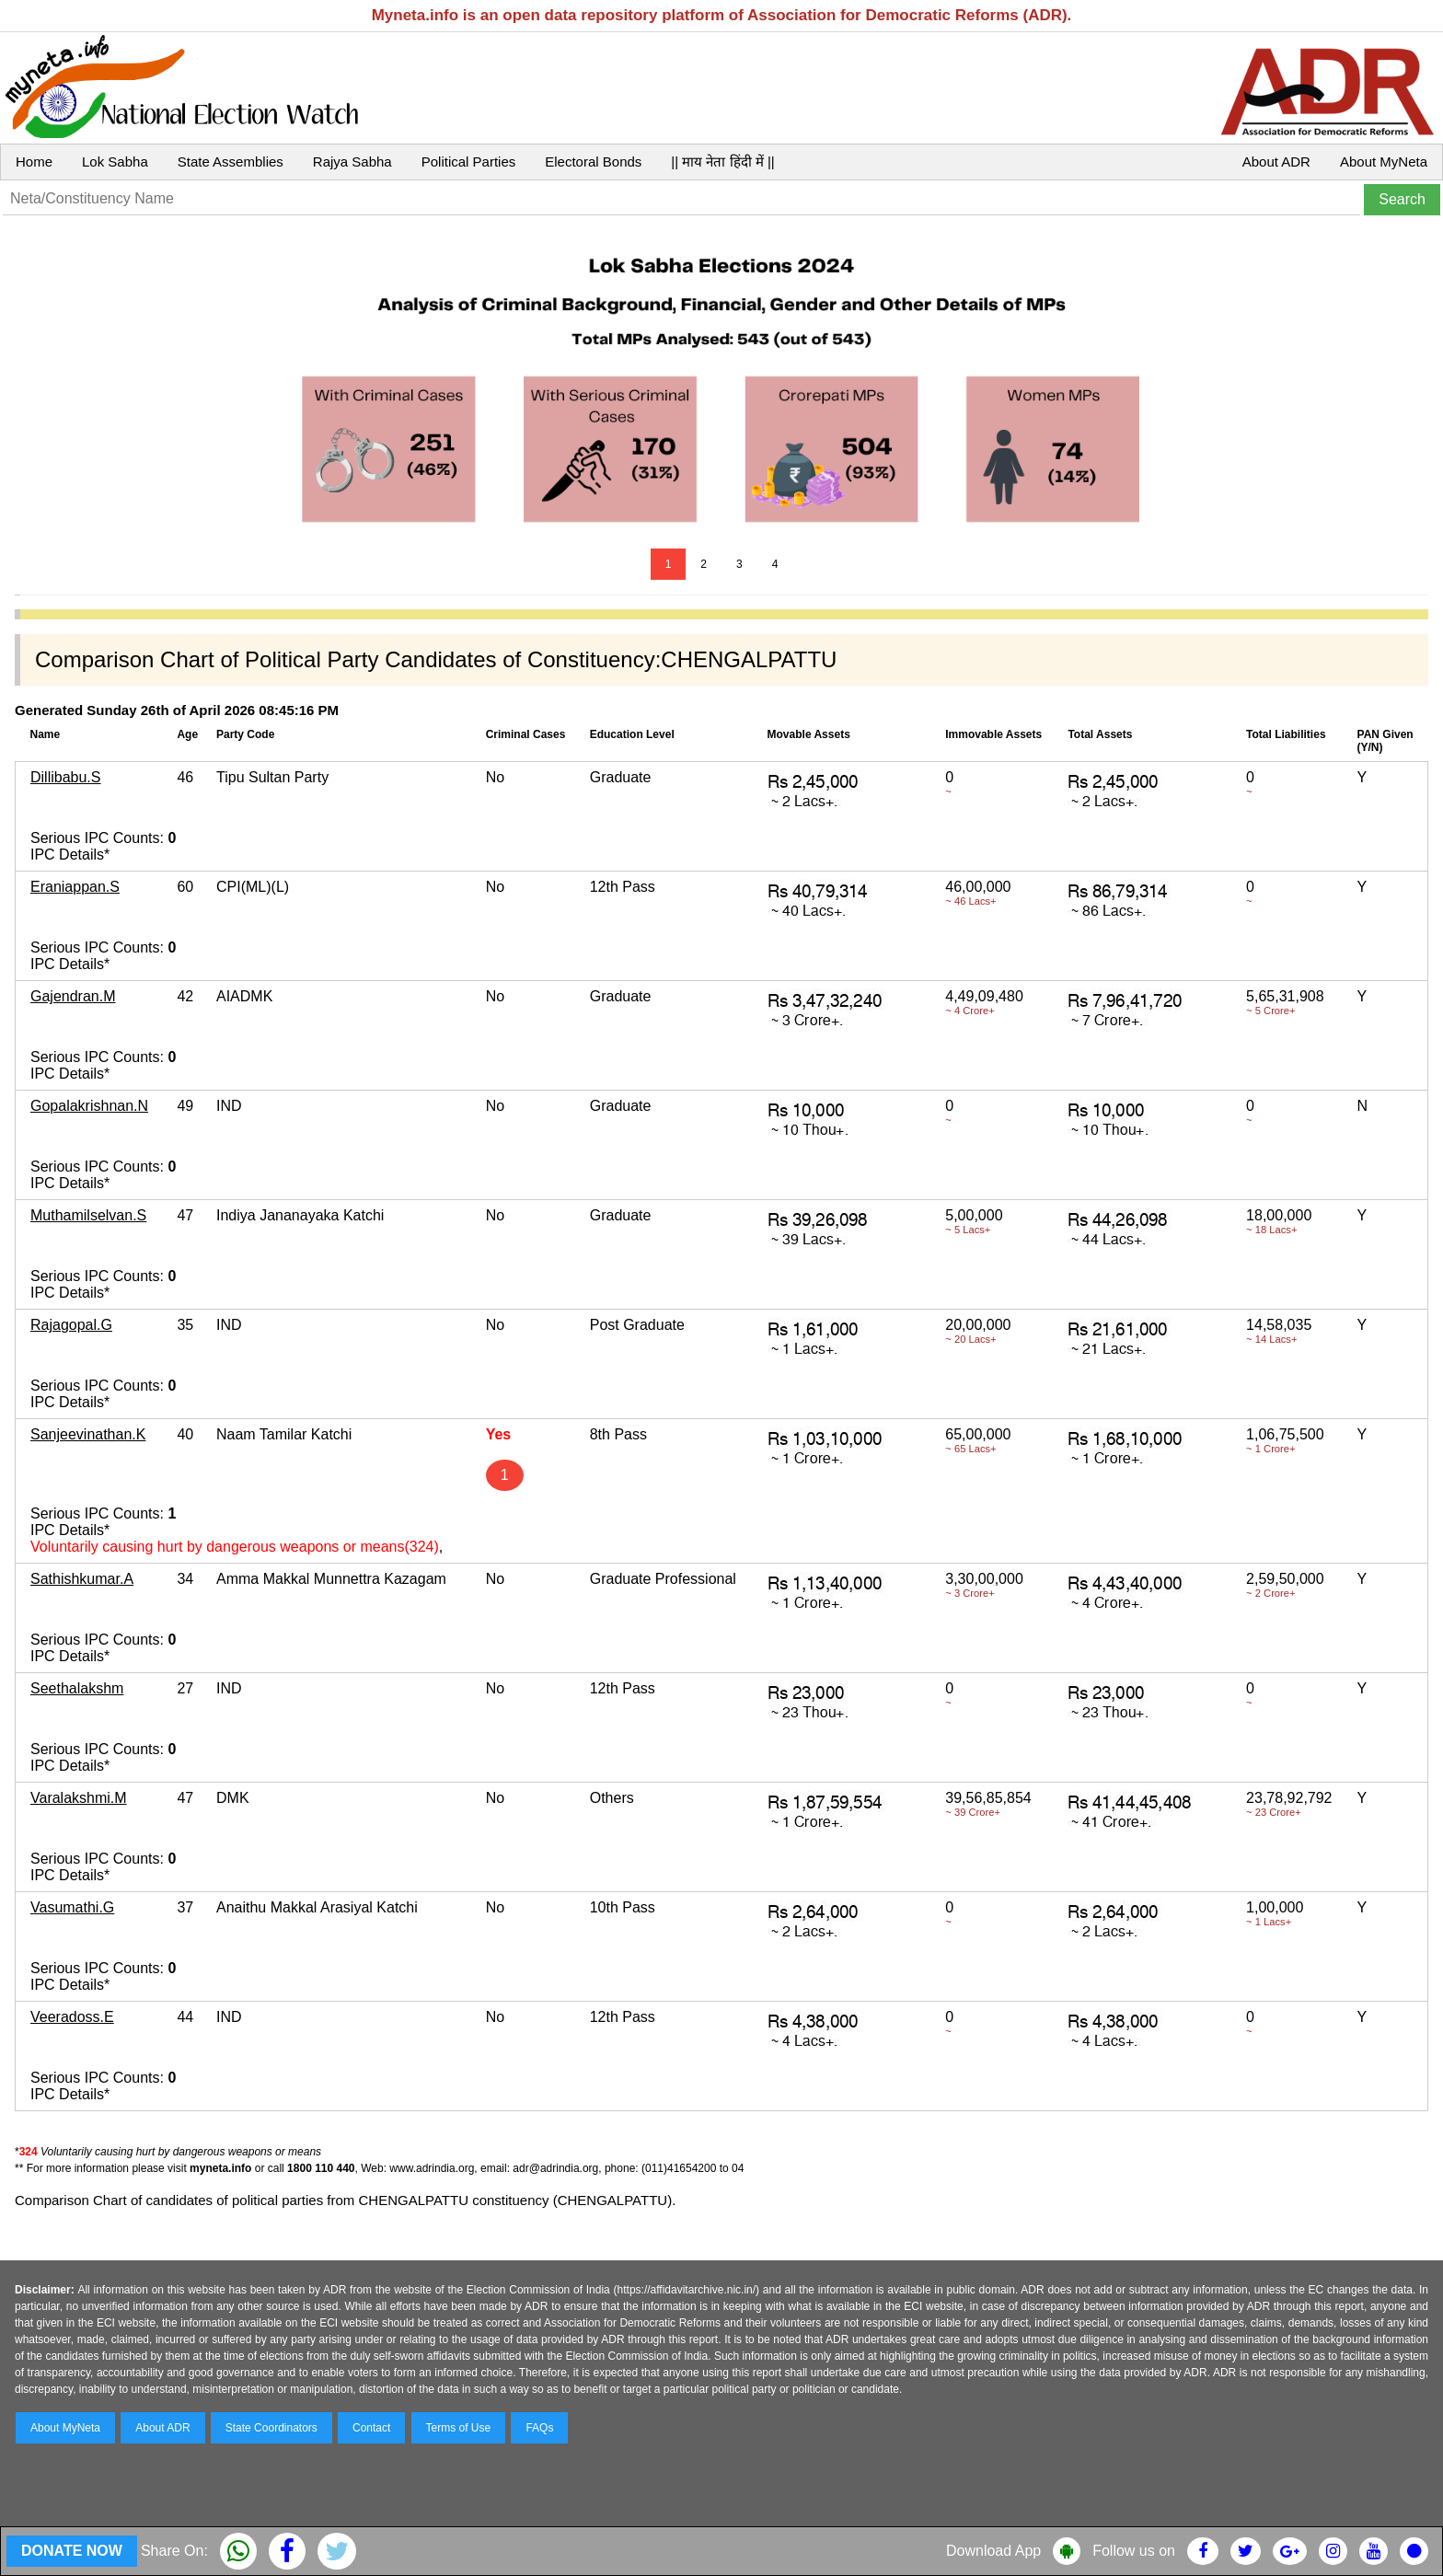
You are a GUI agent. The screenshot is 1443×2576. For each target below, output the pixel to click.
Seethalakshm (76, 1688)
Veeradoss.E (72, 2017)
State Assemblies (230, 161)
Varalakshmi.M (78, 1798)
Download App (993, 2551)
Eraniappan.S (75, 887)
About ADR (1276, 161)
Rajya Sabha (352, 161)
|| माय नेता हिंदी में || (722, 161)
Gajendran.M (73, 996)
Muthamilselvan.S (88, 1215)
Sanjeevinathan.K (87, 1434)
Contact (371, 2427)
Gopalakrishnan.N (89, 1106)
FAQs (539, 2427)
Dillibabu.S (65, 777)
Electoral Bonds (593, 161)
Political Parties (468, 161)
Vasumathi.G (72, 1907)
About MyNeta (1383, 161)
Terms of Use (458, 2427)
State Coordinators (271, 2427)
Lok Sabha (115, 161)
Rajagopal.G (71, 1325)
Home (34, 161)
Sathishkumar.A (81, 1579)
